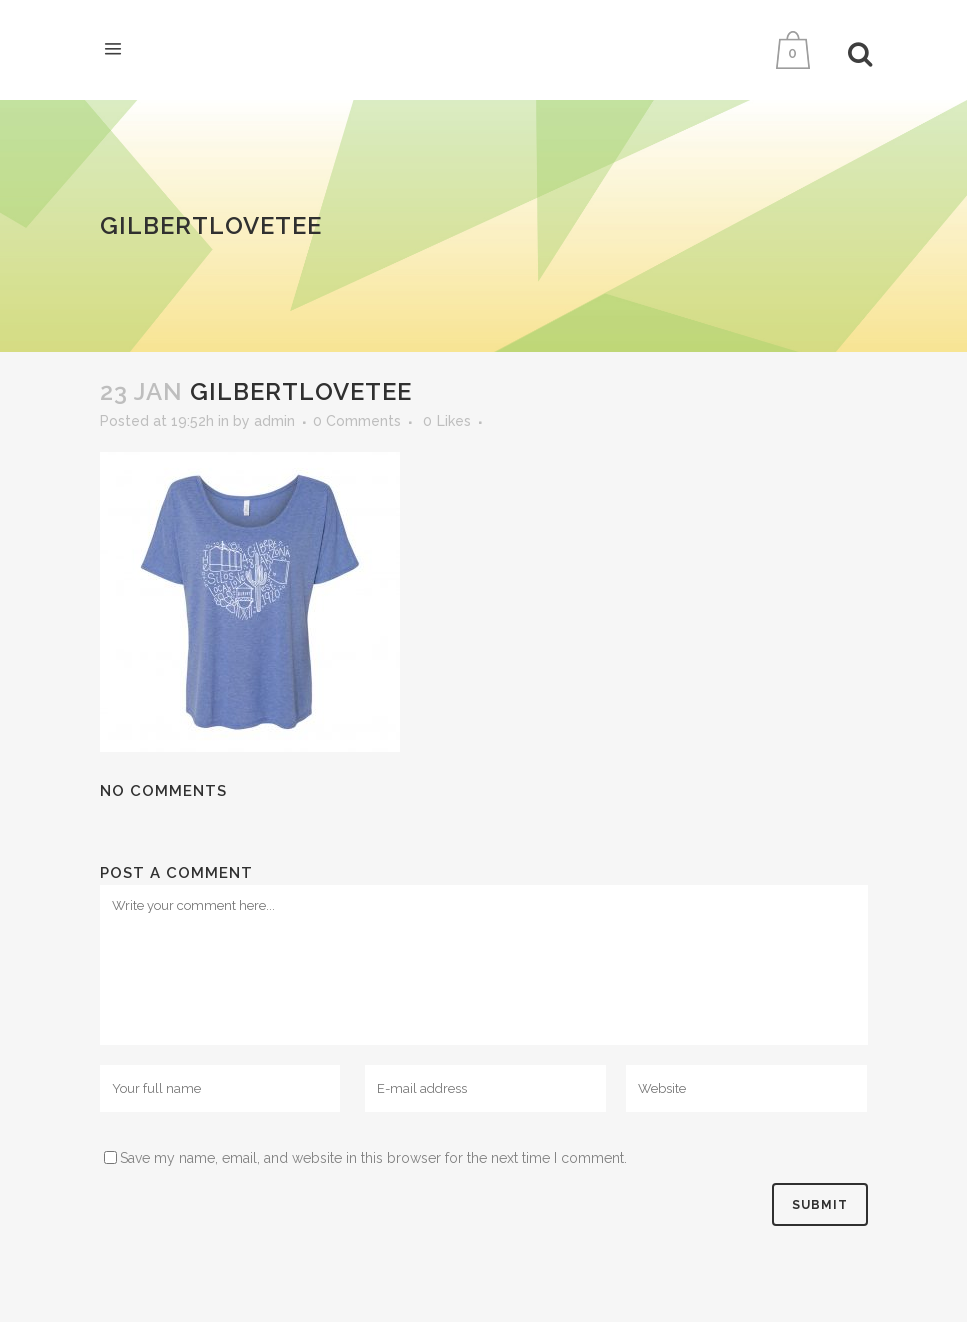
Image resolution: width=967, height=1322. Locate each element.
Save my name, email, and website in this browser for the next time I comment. (373, 1158)
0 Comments (357, 421)
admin (274, 421)
